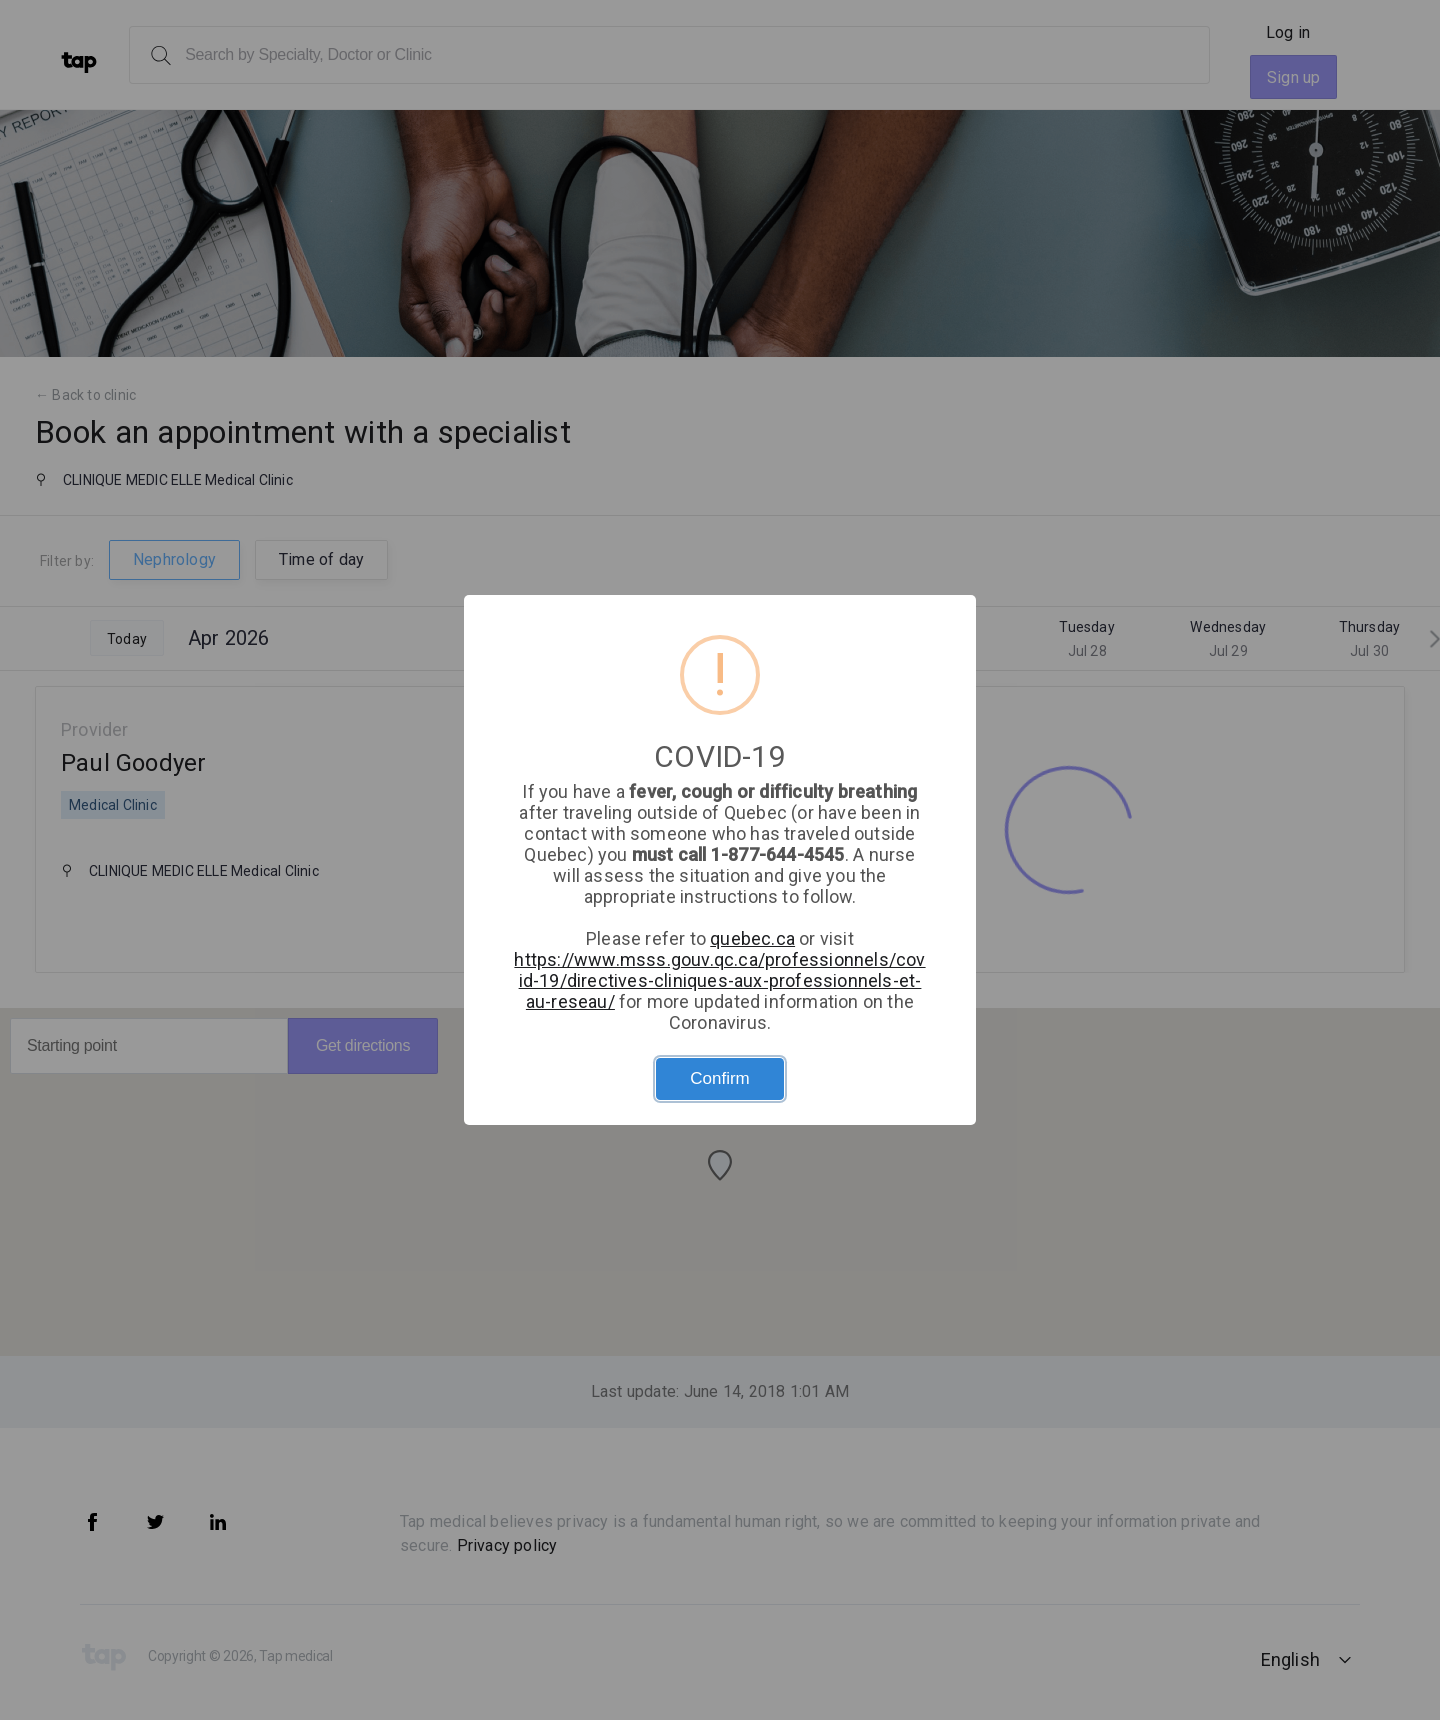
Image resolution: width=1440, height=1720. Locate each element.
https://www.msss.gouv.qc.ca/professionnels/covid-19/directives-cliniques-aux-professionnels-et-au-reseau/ (719, 980)
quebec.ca (752, 938)
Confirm (720, 1078)
